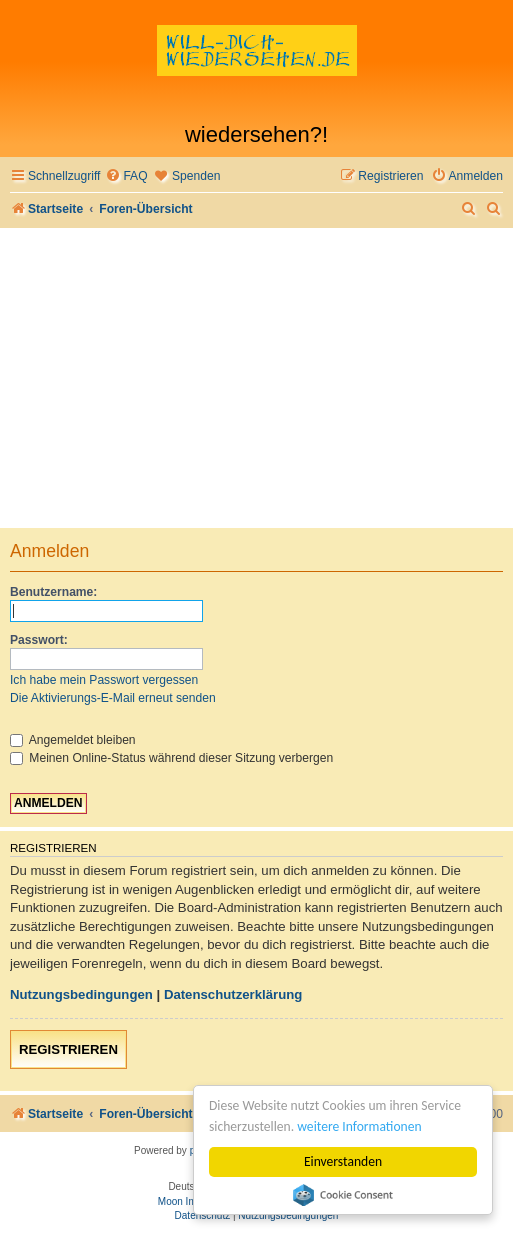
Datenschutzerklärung (233, 994)
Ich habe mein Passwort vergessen (104, 680)
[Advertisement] (256, 378)
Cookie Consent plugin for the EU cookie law (343, 1195)
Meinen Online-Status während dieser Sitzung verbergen (171, 758)
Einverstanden (343, 1161)
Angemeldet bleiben (73, 740)
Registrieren (68, 1049)
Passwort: (39, 640)
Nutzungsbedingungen (81, 994)
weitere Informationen (359, 1126)
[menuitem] (126, 176)
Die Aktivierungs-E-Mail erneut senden (113, 698)
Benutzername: (53, 592)
